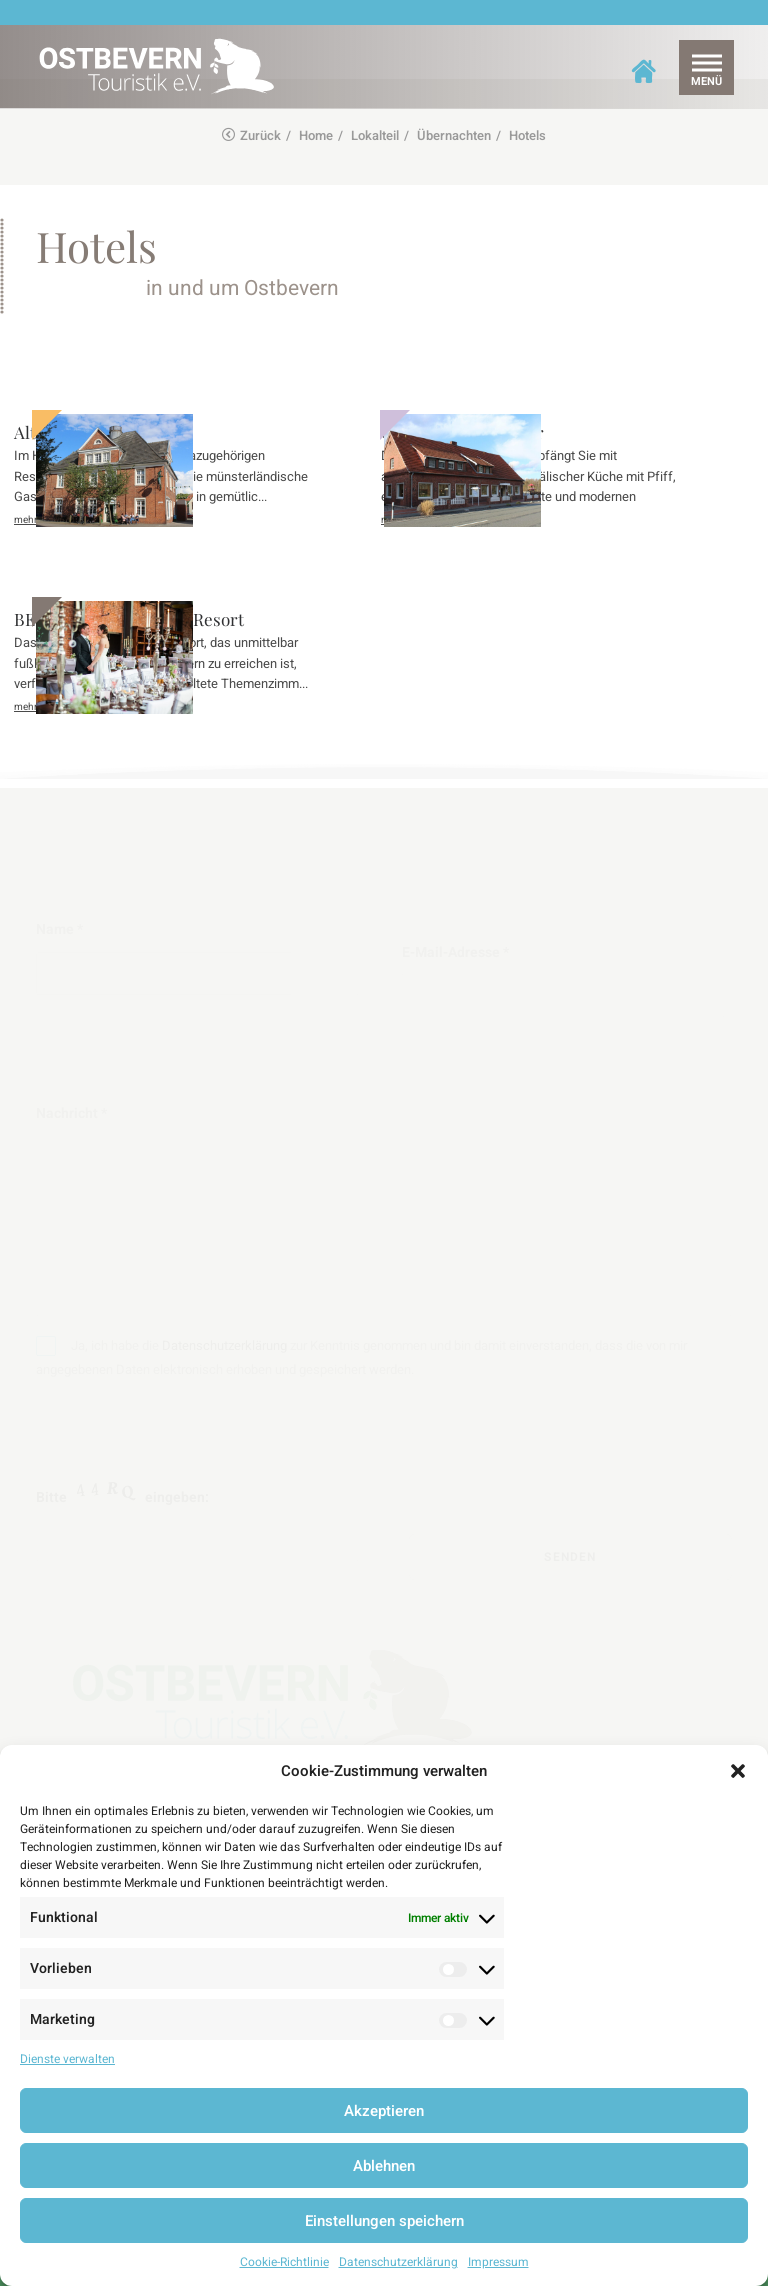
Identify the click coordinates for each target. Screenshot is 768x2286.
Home (316, 135)
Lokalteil (375, 135)
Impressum (498, 2262)
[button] (738, 1771)
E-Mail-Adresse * (558, 980)
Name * (210, 957)
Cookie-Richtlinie (284, 2262)
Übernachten (454, 135)
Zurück (251, 135)
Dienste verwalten (67, 2059)
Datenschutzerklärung (398, 2262)
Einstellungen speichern (384, 2221)
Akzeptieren (384, 2111)
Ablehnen (384, 2166)
